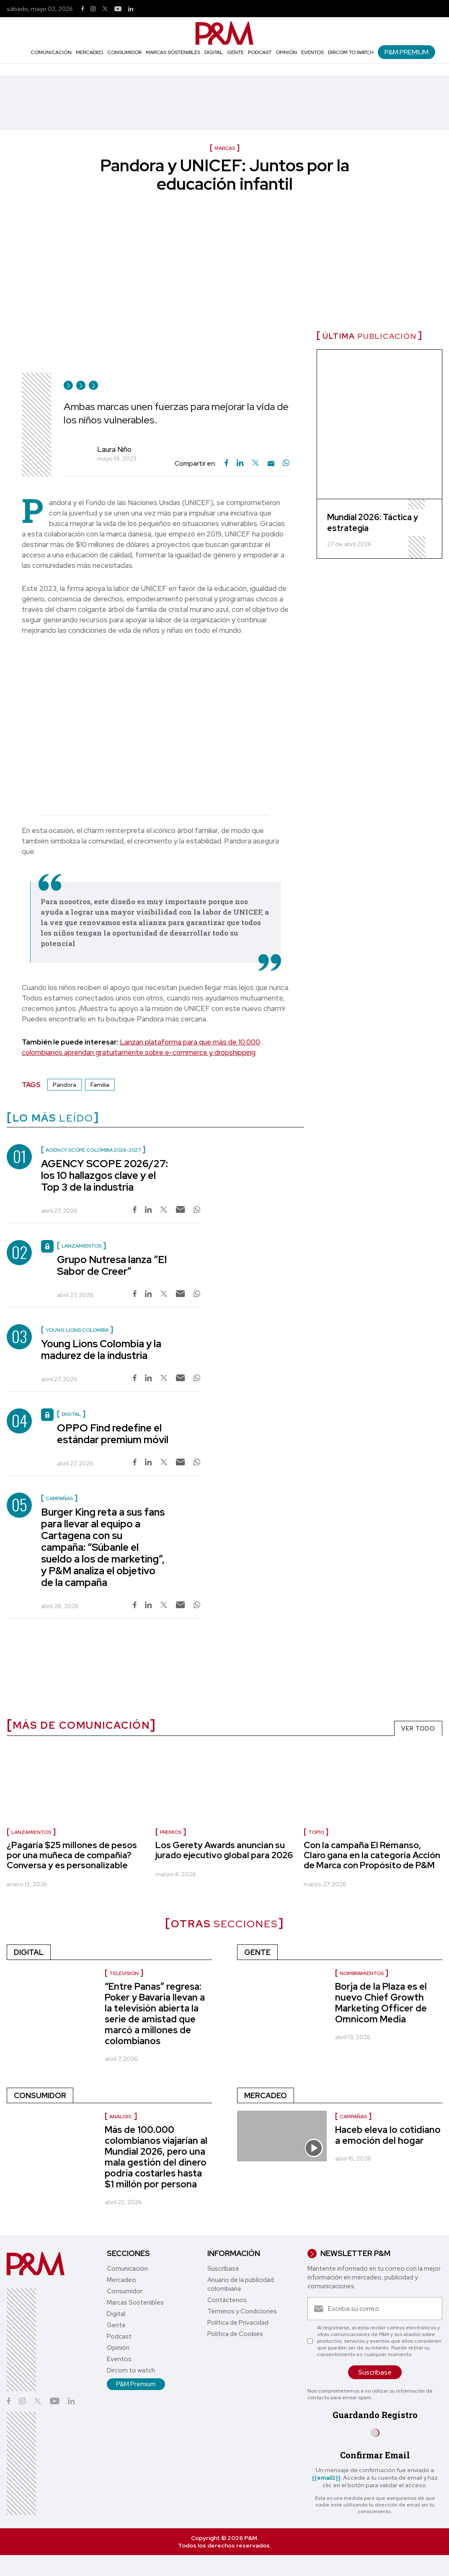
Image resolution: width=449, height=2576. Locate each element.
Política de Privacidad (237, 2322)
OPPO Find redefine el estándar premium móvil (112, 1433)
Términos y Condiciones (242, 2311)
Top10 (316, 1832)
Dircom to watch (351, 52)
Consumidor (124, 52)
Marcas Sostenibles (173, 52)
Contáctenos (227, 2300)
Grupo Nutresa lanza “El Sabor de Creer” (112, 1265)
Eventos (312, 52)
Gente (235, 52)
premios (170, 1832)
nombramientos (362, 1973)
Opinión (286, 52)
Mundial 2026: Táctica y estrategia (372, 523)
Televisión (124, 1973)
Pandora (64, 1084)
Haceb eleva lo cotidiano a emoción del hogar (388, 2135)
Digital (213, 52)
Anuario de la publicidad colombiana (240, 2284)
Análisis (120, 2116)
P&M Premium (406, 52)
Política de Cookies (235, 2334)
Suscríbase (223, 2268)
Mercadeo (89, 52)
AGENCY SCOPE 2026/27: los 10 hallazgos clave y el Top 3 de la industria (104, 1175)
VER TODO (418, 1728)
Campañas (353, 2116)
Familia (99, 1084)
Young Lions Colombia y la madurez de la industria (101, 1349)
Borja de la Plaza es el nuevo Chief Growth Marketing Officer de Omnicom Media (381, 2002)
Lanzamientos (31, 1832)
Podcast (259, 52)
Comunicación (51, 52)
